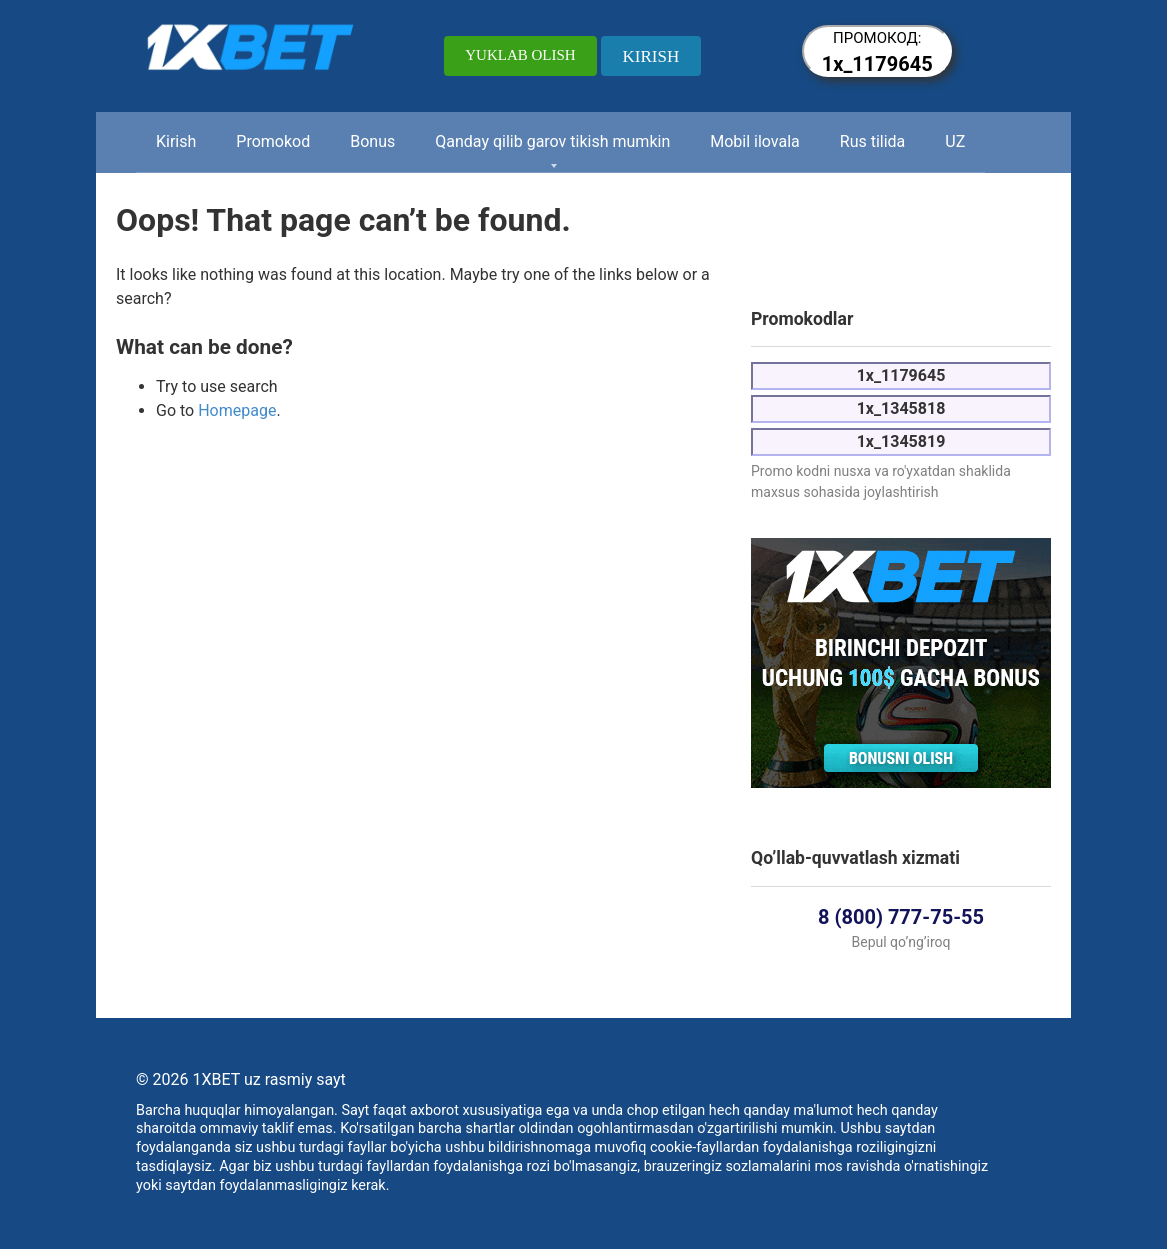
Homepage (237, 410)
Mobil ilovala (755, 141)
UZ (955, 141)
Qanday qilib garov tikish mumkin (552, 141)
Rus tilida (873, 141)
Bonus (372, 141)
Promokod (273, 141)
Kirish (176, 141)
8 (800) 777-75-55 (901, 917)
